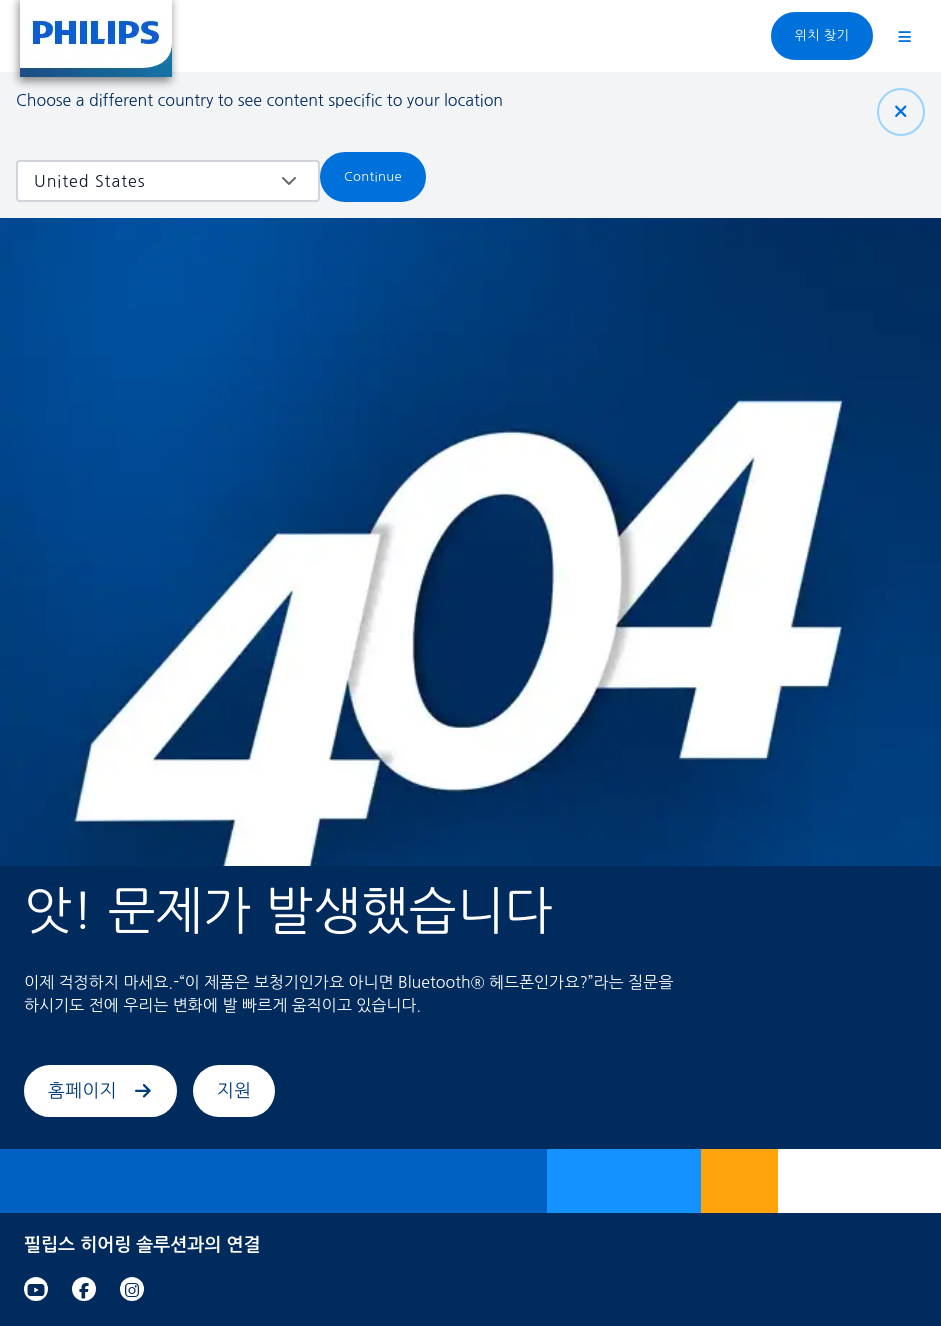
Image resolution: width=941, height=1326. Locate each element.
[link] (36, 1289)
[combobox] (153, 181)
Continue (373, 176)
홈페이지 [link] (100, 1091)
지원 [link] (234, 1091)
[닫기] (901, 112)
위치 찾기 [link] (822, 35)
